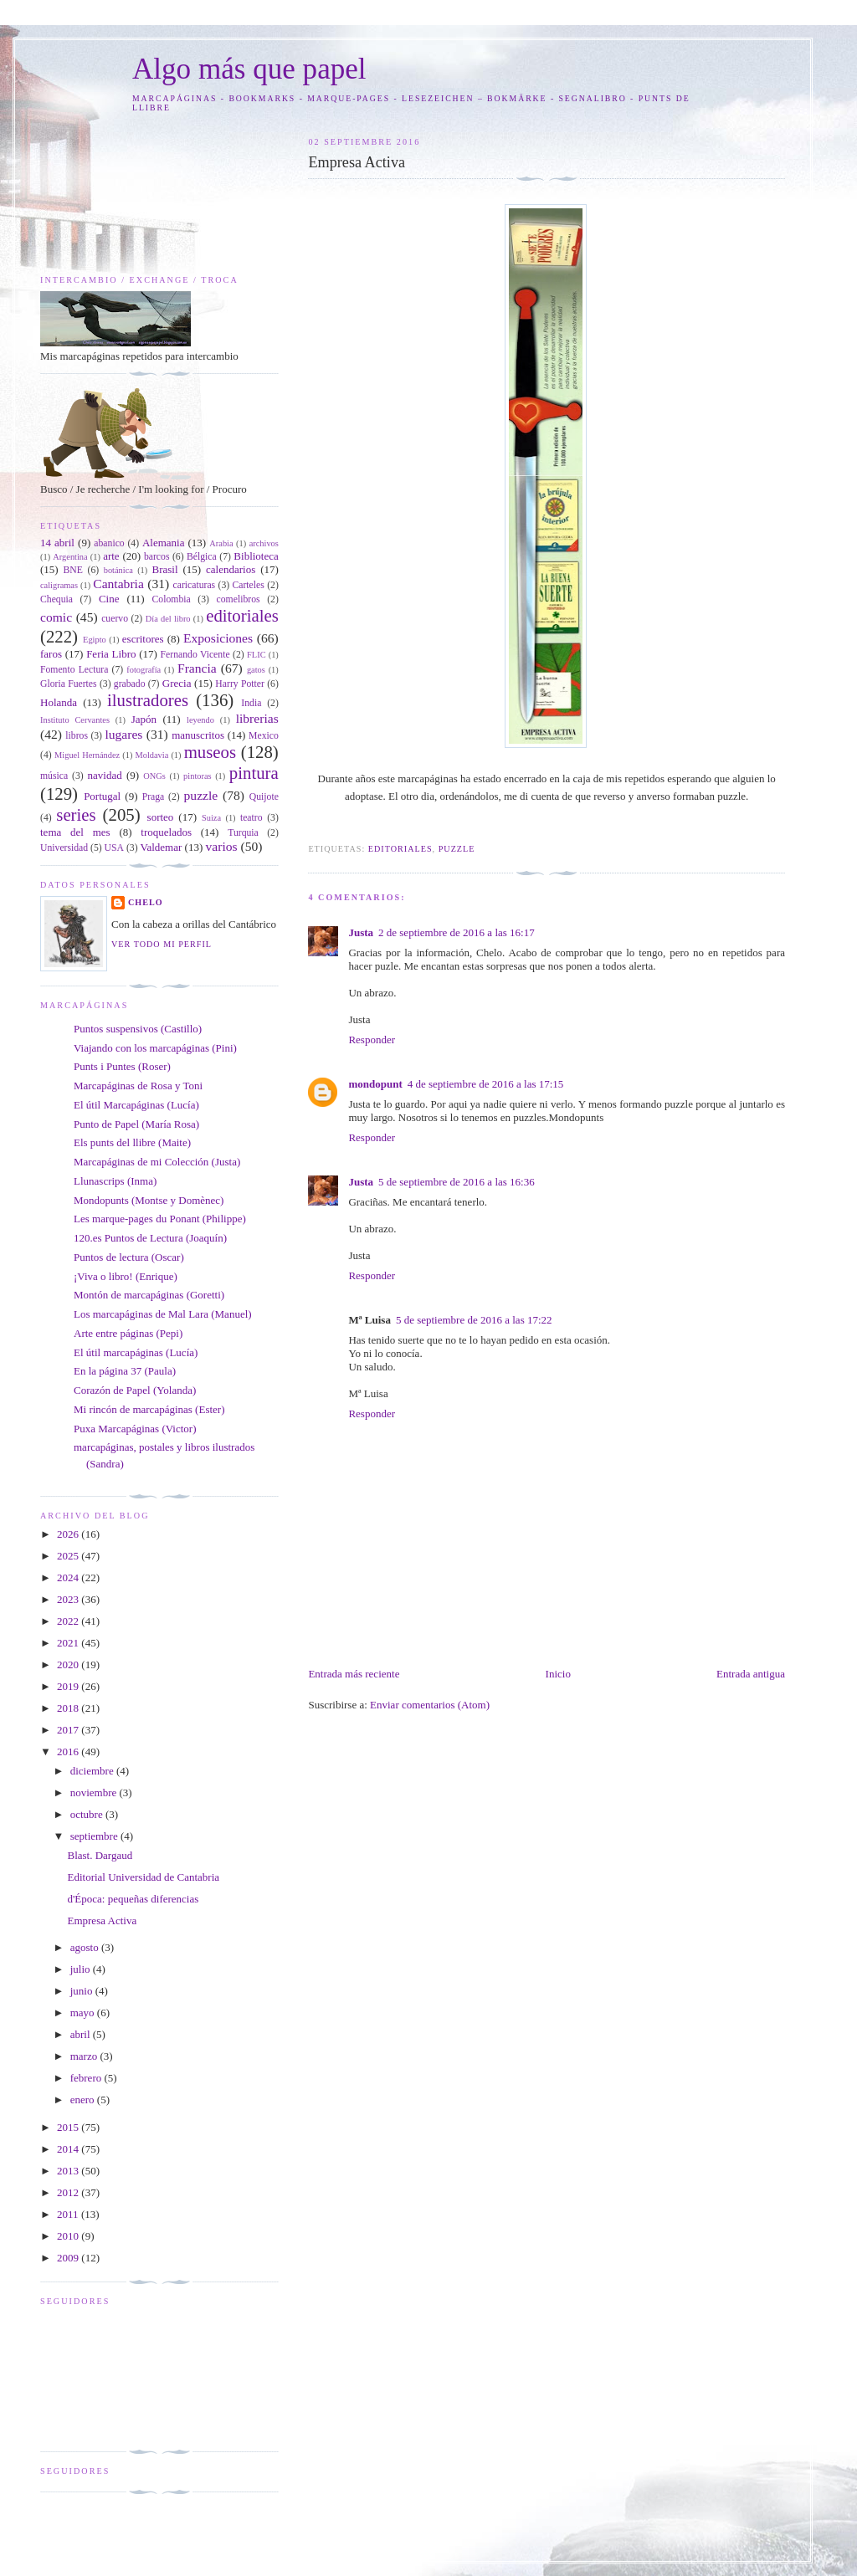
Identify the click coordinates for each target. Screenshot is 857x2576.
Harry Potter (239, 684)
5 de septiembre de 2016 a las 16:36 (456, 1181)
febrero (87, 2078)
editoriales (400, 848)
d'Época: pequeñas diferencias (132, 1898)
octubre (87, 1814)
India (251, 703)
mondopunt (375, 1084)
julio (81, 1969)
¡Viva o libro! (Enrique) (125, 1276)
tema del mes (75, 832)
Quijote (264, 796)
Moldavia (151, 755)
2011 (69, 2214)
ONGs (154, 776)
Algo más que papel (249, 69)
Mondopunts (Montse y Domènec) (148, 1200)
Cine (109, 598)
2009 (69, 2257)
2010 (69, 2236)
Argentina (70, 556)
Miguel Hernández (87, 755)
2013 (69, 2170)
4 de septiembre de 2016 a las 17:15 (486, 1084)
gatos (256, 669)
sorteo (160, 817)
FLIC (256, 654)
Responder (371, 1039)
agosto (85, 1947)
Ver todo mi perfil (161, 944)
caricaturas (194, 585)
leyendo (200, 720)
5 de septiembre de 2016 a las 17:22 (474, 1320)
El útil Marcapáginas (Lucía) (136, 1105)
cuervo (114, 618)
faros (51, 654)
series (75, 814)
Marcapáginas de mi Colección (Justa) (157, 1161)
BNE (73, 570)
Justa (360, 932)
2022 (69, 1621)
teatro (251, 817)
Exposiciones (218, 638)
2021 (69, 1642)
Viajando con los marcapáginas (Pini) (155, 1048)
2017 (69, 1729)
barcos (157, 556)
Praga (153, 796)
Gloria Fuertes (68, 684)
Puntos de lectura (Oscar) (129, 1257)
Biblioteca (255, 556)
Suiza (211, 817)
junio (82, 1990)
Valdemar (161, 847)
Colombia (171, 599)
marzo (85, 2056)
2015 (69, 2127)
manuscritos (198, 735)
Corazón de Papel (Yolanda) (135, 1390)
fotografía (143, 669)
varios (221, 846)
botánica (118, 570)
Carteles (248, 585)
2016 (69, 1751)
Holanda (58, 702)
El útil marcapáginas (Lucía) (136, 1352)
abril (81, 2034)
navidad (105, 775)
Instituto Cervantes (75, 720)
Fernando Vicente (195, 654)
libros (76, 735)
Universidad (64, 847)
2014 (69, 2149)
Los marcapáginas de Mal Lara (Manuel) (163, 1314)
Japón (144, 719)
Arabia (221, 543)
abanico (109, 543)
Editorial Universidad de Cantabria (143, 1877)
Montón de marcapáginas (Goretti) (149, 1294)
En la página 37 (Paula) (125, 1371)
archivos (264, 543)
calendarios (230, 569)
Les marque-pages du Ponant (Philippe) (160, 1218)
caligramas (59, 585)
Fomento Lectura (74, 669)
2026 (69, 1534)
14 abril (57, 542)
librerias (257, 718)
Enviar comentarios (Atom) (430, 1704)
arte (111, 556)
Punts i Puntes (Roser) (122, 1066)
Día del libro (168, 618)
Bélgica (202, 556)
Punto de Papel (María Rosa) (136, 1124)
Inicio (558, 1673)
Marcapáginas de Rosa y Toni (138, 1085)
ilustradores (147, 699)
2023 (69, 1599)
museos (210, 751)
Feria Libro (111, 654)
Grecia (177, 683)
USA (114, 847)
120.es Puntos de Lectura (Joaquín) (150, 1238)
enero (83, 2099)
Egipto (94, 639)
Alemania (163, 542)
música (54, 776)
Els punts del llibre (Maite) (132, 1142)
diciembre (93, 1770)
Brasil (165, 569)
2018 (69, 1708)
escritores (143, 638)
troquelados (166, 832)
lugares (123, 734)
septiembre (95, 1836)
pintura (254, 772)
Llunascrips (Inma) (115, 1181)
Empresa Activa (101, 1920)
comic (56, 617)
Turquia (243, 832)
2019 (69, 1686)
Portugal (102, 796)
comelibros (238, 599)
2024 (69, 1577)
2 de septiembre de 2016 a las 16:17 (456, 932)
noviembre (95, 1792)
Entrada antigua (750, 1673)
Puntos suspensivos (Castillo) (138, 1028)
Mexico (264, 735)
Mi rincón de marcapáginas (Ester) (149, 1409)
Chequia (56, 599)
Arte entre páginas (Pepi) (128, 1333)
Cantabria (118, 583)
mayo (83, 2012)
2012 (69, 2192)
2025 (69, 1555)
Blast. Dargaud (99, 1855)
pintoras (197, 776)
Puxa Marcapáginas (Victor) (135, 1428)
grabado (130, 684)
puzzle (457, 848)
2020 (69, 1664)
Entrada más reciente (353, 1673)
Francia (197, 668)
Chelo (145, 902)
